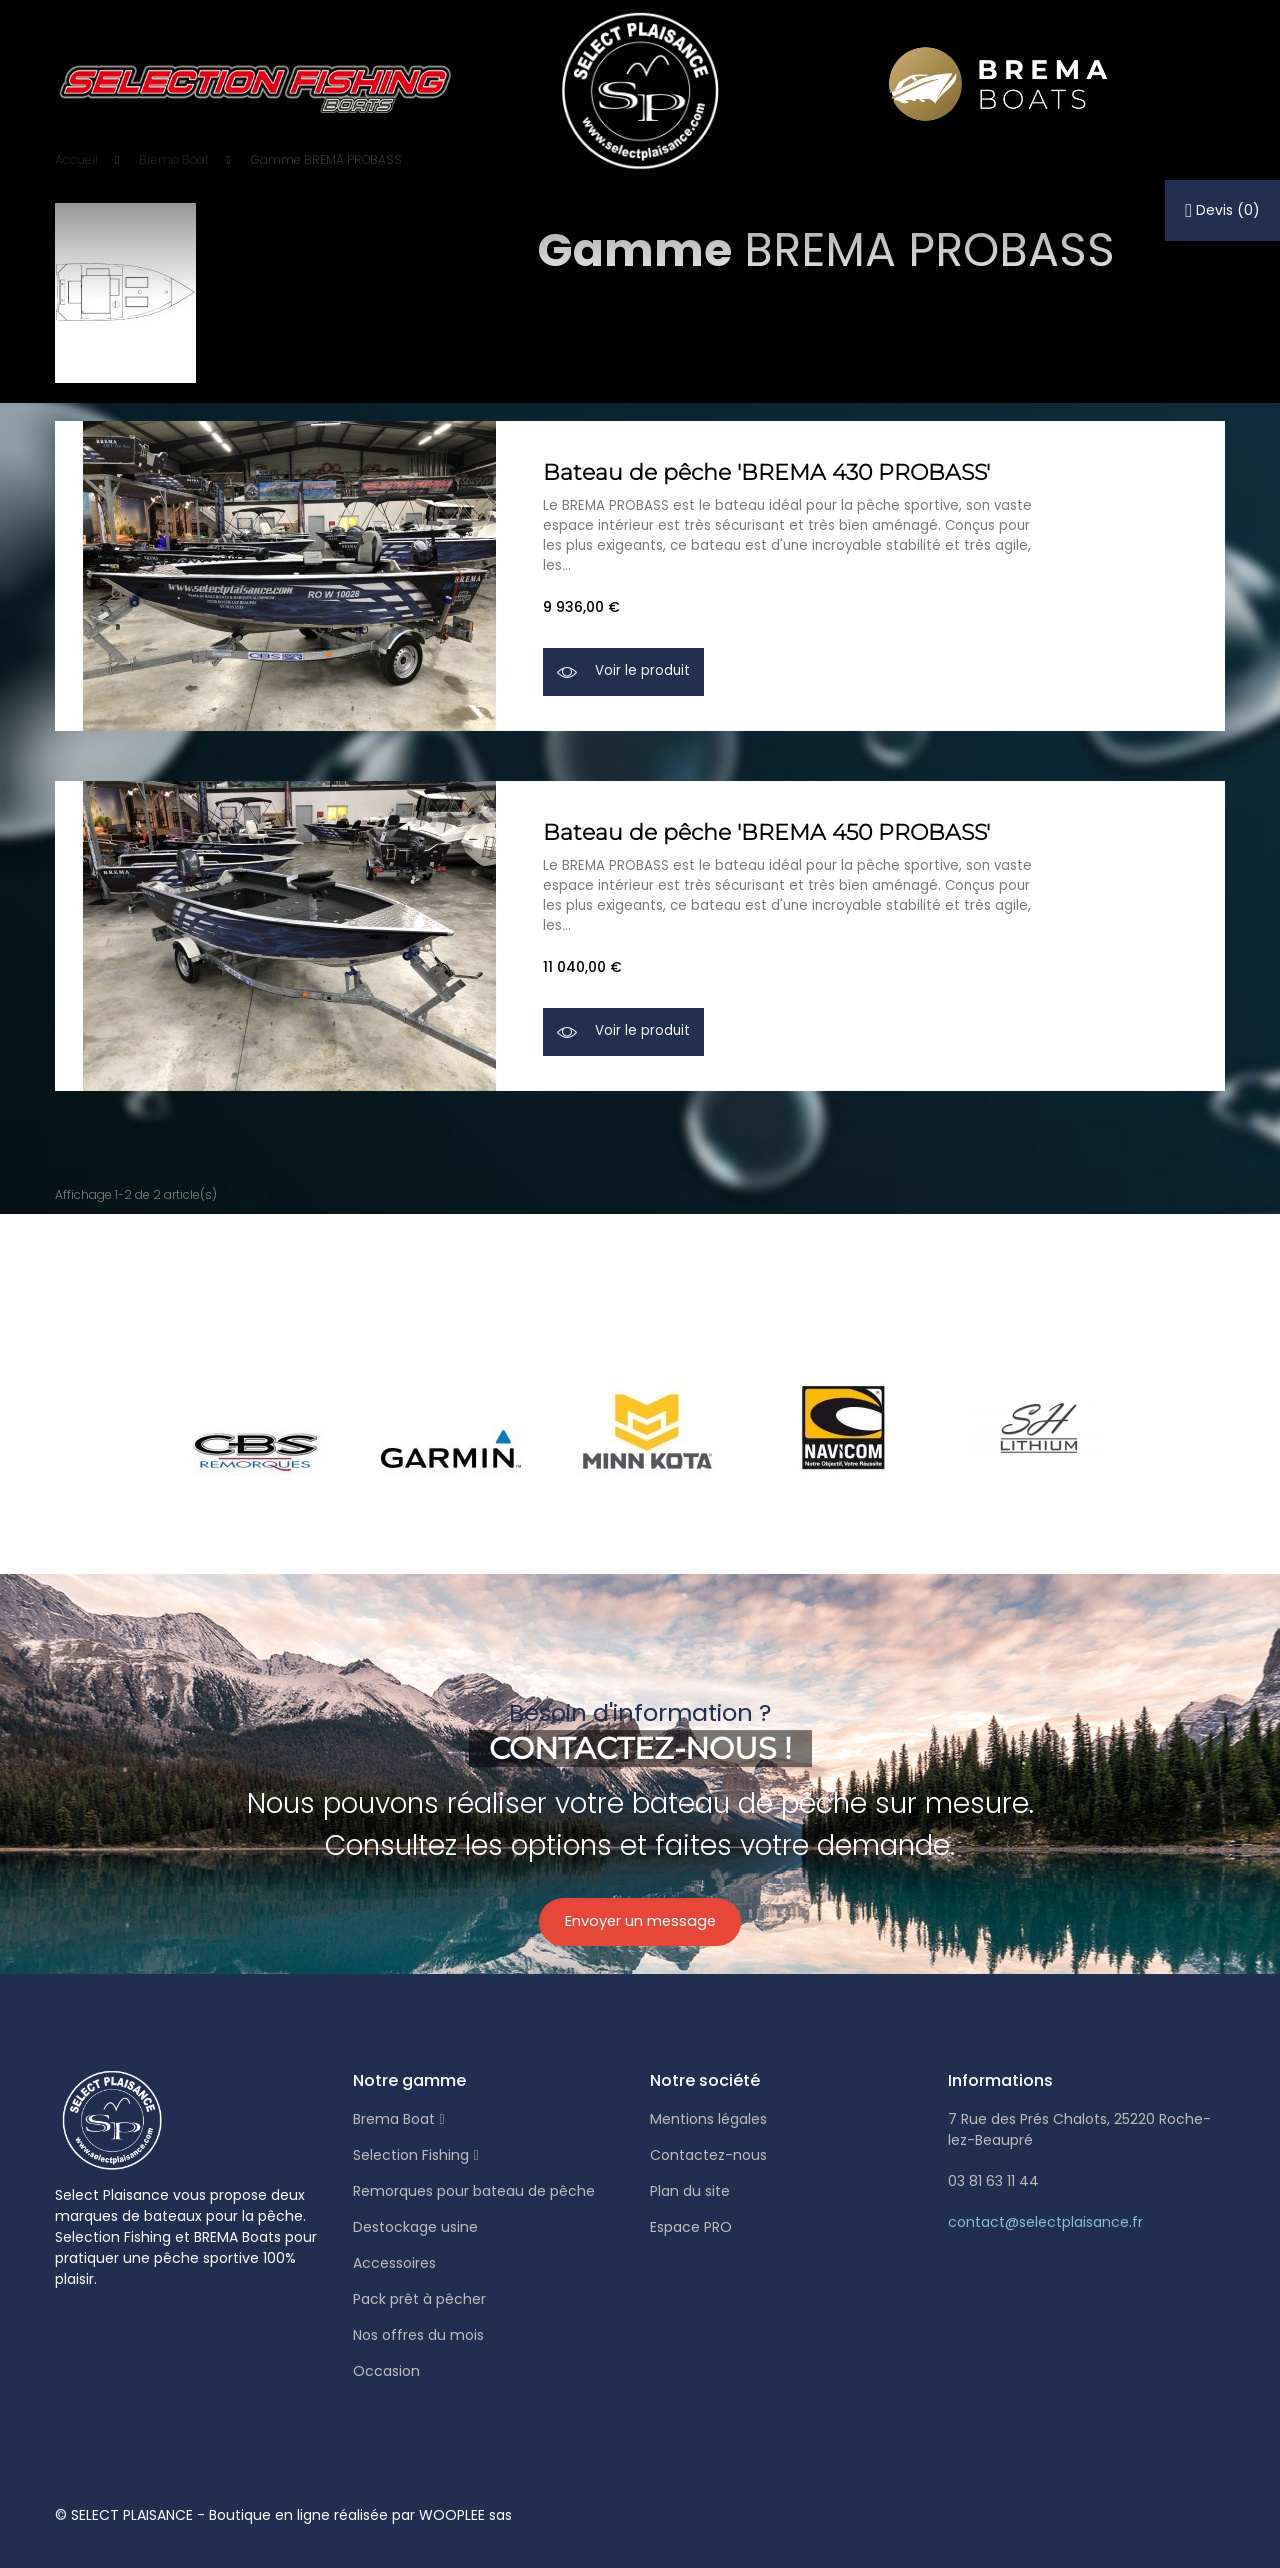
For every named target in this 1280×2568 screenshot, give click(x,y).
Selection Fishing (411, 2155)
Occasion (386, 2371)
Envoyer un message (640, 1927)
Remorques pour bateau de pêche (474, 2191)
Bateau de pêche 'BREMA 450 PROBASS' (766, 830)
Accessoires (394, 2263)
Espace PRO (691, 2227)
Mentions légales (708, 2119)
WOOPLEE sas (465, 2515)
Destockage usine (415, 2227)
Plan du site (690, 2191)
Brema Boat (394, 2119)
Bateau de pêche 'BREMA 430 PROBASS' (766, 470)
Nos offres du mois (418, 2335)
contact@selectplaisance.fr (1045, 2222)
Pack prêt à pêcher (419, 2299)
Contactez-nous (708, 2155)
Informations (1000, 2080)
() (1222, 210)
